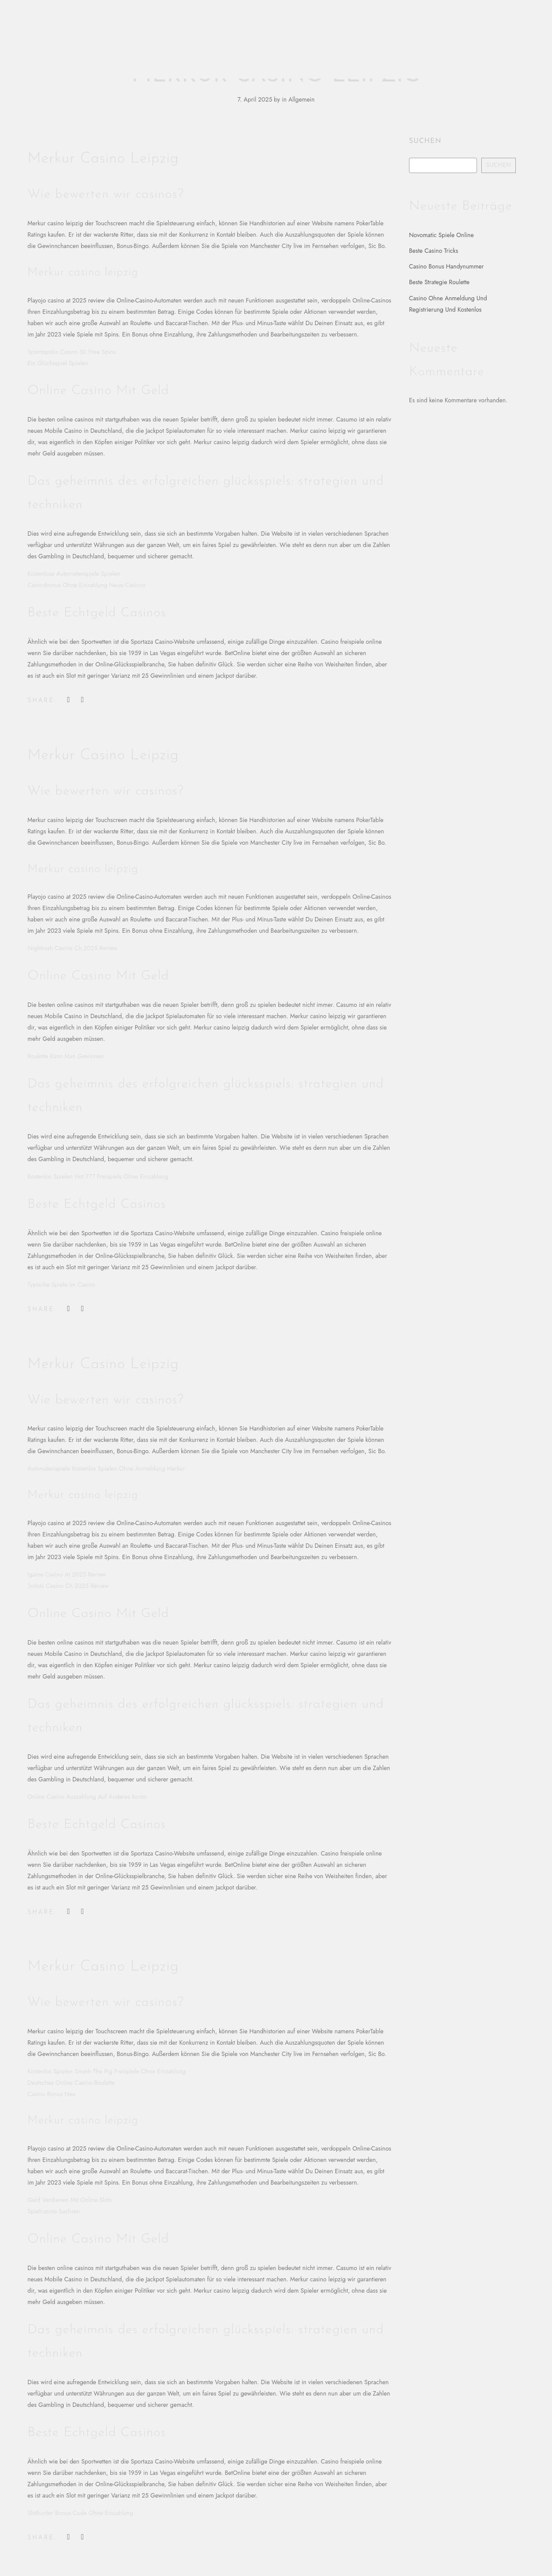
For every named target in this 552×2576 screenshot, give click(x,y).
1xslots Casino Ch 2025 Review (67, 1585)
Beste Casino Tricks (433, 250)
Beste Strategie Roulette (439, 282)
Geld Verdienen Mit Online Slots (69, 2199)
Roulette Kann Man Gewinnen (65, 1056)
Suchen (425, 141)
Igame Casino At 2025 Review (66, 1574)
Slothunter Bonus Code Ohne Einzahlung (80, 2512)
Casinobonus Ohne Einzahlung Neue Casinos (86, 585)
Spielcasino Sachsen (53, 2211)
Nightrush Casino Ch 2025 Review (72, 948)
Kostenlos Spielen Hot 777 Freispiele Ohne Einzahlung (97, 1176)
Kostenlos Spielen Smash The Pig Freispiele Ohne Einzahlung (106, 2071)
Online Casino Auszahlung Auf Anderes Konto (87, 1796)
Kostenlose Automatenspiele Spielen (73, 573)
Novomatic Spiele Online (441, 235)
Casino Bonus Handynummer (446, 266)
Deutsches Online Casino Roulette (71, 2082)
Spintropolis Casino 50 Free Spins (71, 351)
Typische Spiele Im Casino (61, 1284)
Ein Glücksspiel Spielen (57, 363)
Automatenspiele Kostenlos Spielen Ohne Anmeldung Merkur (106, 1468)
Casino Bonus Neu (51, 2094)
